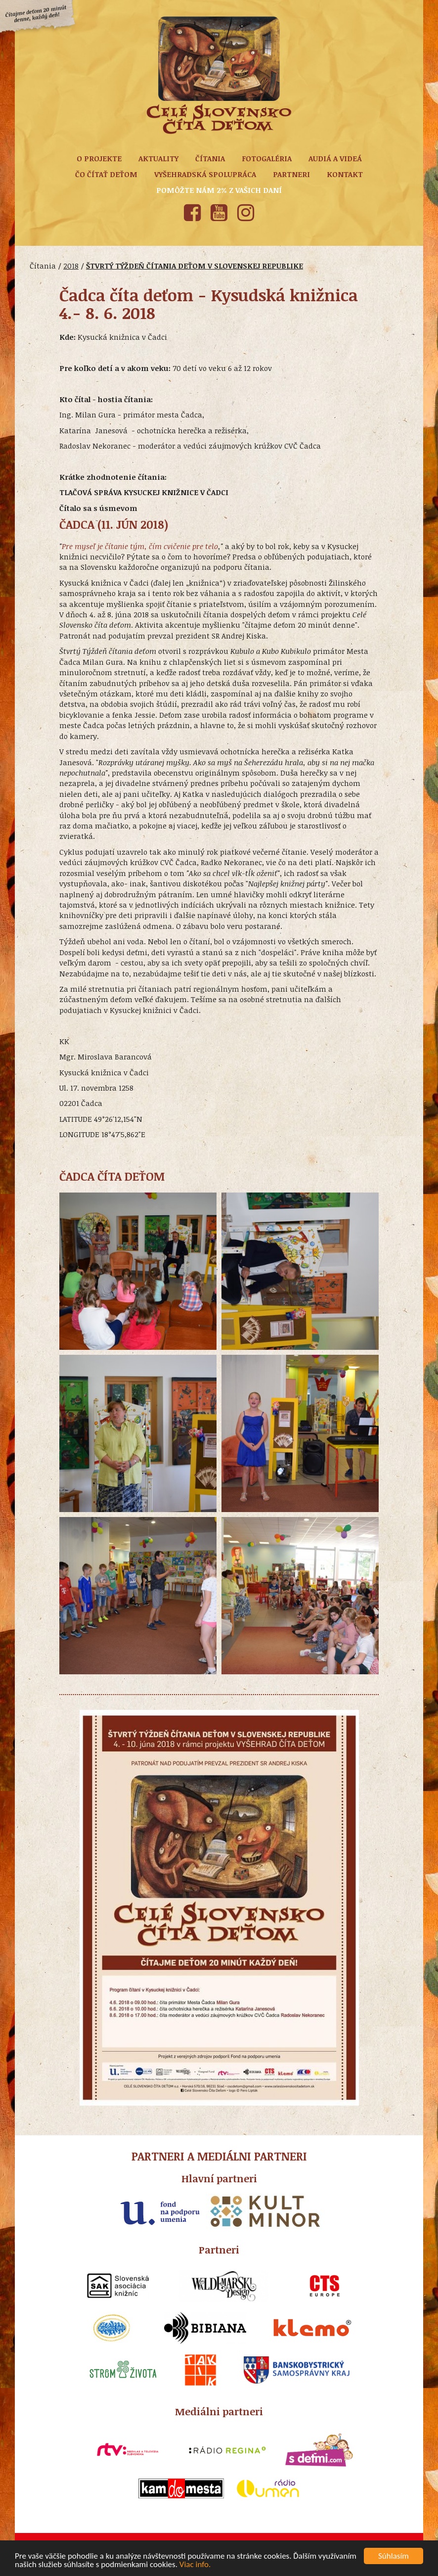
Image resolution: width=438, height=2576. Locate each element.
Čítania (210, 158)
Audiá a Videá (335, 158)
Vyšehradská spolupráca (205, 174)
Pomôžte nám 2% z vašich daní (219, 190)
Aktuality (158, 158)
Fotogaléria (267, 158)
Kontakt (345, 174)
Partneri (291, 174)
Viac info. (195, 2565)
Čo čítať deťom (106, 174)
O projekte (99, 158)
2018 (71, 266)
